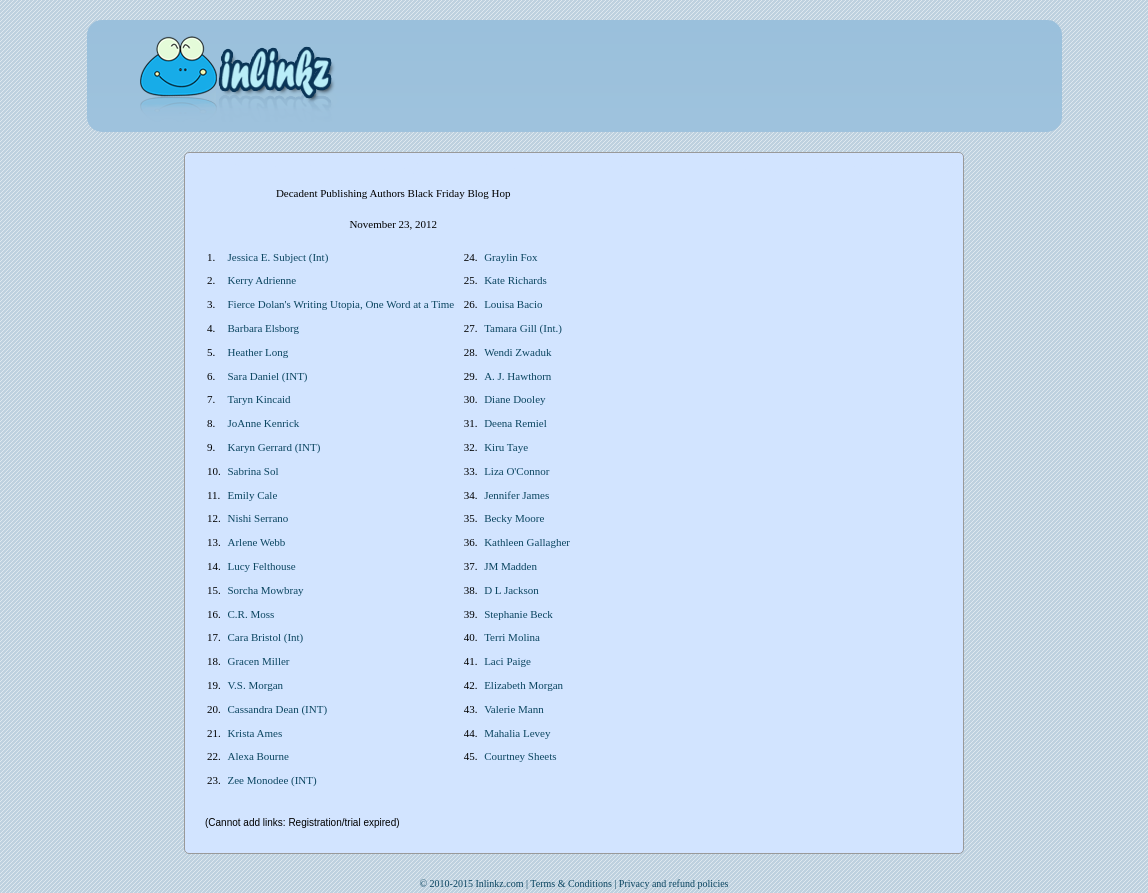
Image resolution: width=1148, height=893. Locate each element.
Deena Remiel (515, 423)
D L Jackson (511, 590)
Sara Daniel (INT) (268, 376)
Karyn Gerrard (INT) (274, 447)
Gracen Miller (259, 661)
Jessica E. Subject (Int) (278, 257)
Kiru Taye (506, 447)
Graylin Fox (510, 257)
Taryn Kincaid (259, 399)
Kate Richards (515, 280)
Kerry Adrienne (262, 280)
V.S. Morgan (256, 685)
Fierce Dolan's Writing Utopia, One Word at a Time (341, 304)
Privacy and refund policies (674, 883)
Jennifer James (516, 495)
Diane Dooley (514, 399)
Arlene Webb (257, 542)
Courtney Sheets (520, 756)
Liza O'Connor (516, 471)
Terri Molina (512, 637)
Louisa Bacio (513, 304)
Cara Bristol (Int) (266, 637)
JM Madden (510, 566)
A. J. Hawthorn (517, 376)
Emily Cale (253, 495)
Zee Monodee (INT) (272, 780)
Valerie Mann (514, 709)
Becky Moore (514, 518)
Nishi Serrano (258, 518)
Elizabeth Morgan (523, 685)
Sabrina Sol (253, 471)
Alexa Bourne (258, 756)
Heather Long (258, 352)
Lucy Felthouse (262, 566)
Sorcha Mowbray (266, 590)
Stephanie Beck (518, 614)
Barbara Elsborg (264, 328)
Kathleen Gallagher (527, 542)
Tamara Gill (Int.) (523, 328)
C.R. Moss (251, 614)
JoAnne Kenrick (264, 423)
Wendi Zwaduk (517, 352)
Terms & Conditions (571, 883)
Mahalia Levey (517, 733)
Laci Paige (507, 661)
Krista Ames (255, 733)
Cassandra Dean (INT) (278, 709)
